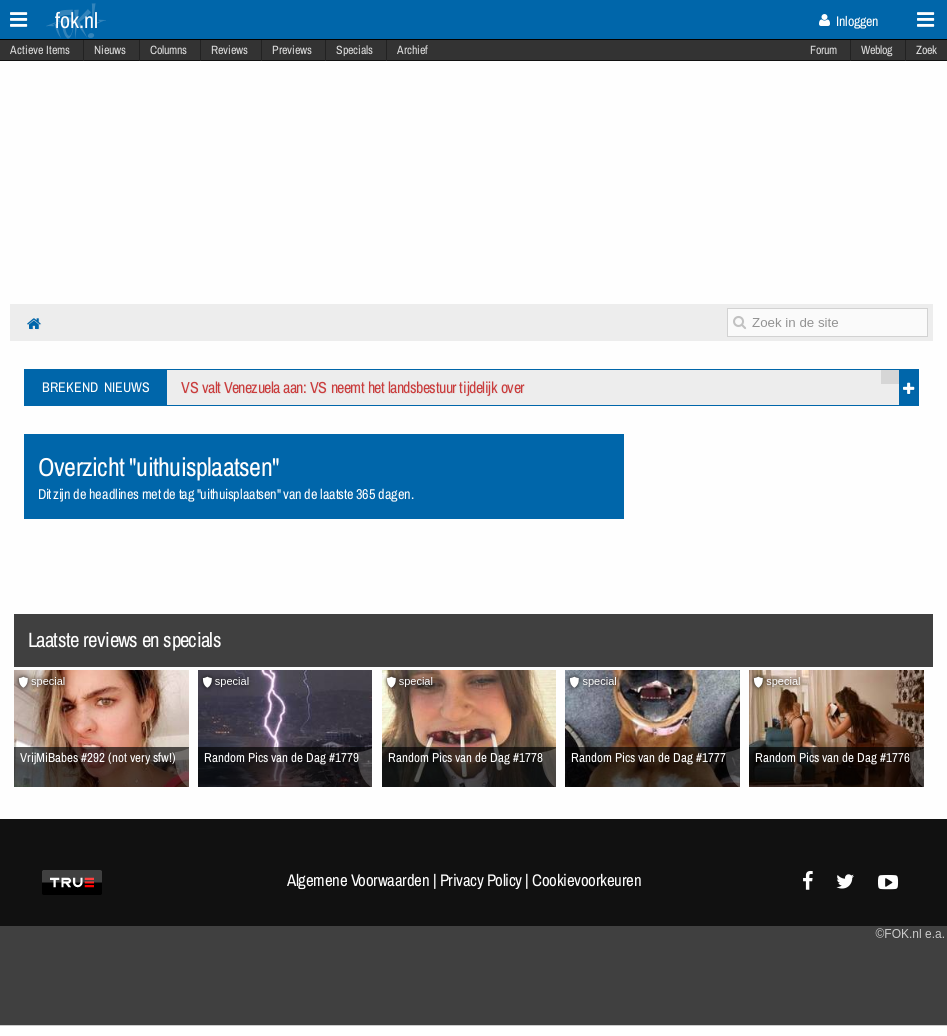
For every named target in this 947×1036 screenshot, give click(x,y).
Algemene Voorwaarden (358, 880)
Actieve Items (40, 50)
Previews (292, 50)
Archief (412, 50)
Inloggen (848, 21)
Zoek (926, 50)
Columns (168, 50)
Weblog (876, 50)
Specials (354, 50)
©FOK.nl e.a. (910, 934)
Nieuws (110, 50)
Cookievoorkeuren (586, 880)
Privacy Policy (481, 880)
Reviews (229, 50)
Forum (823, 50)
